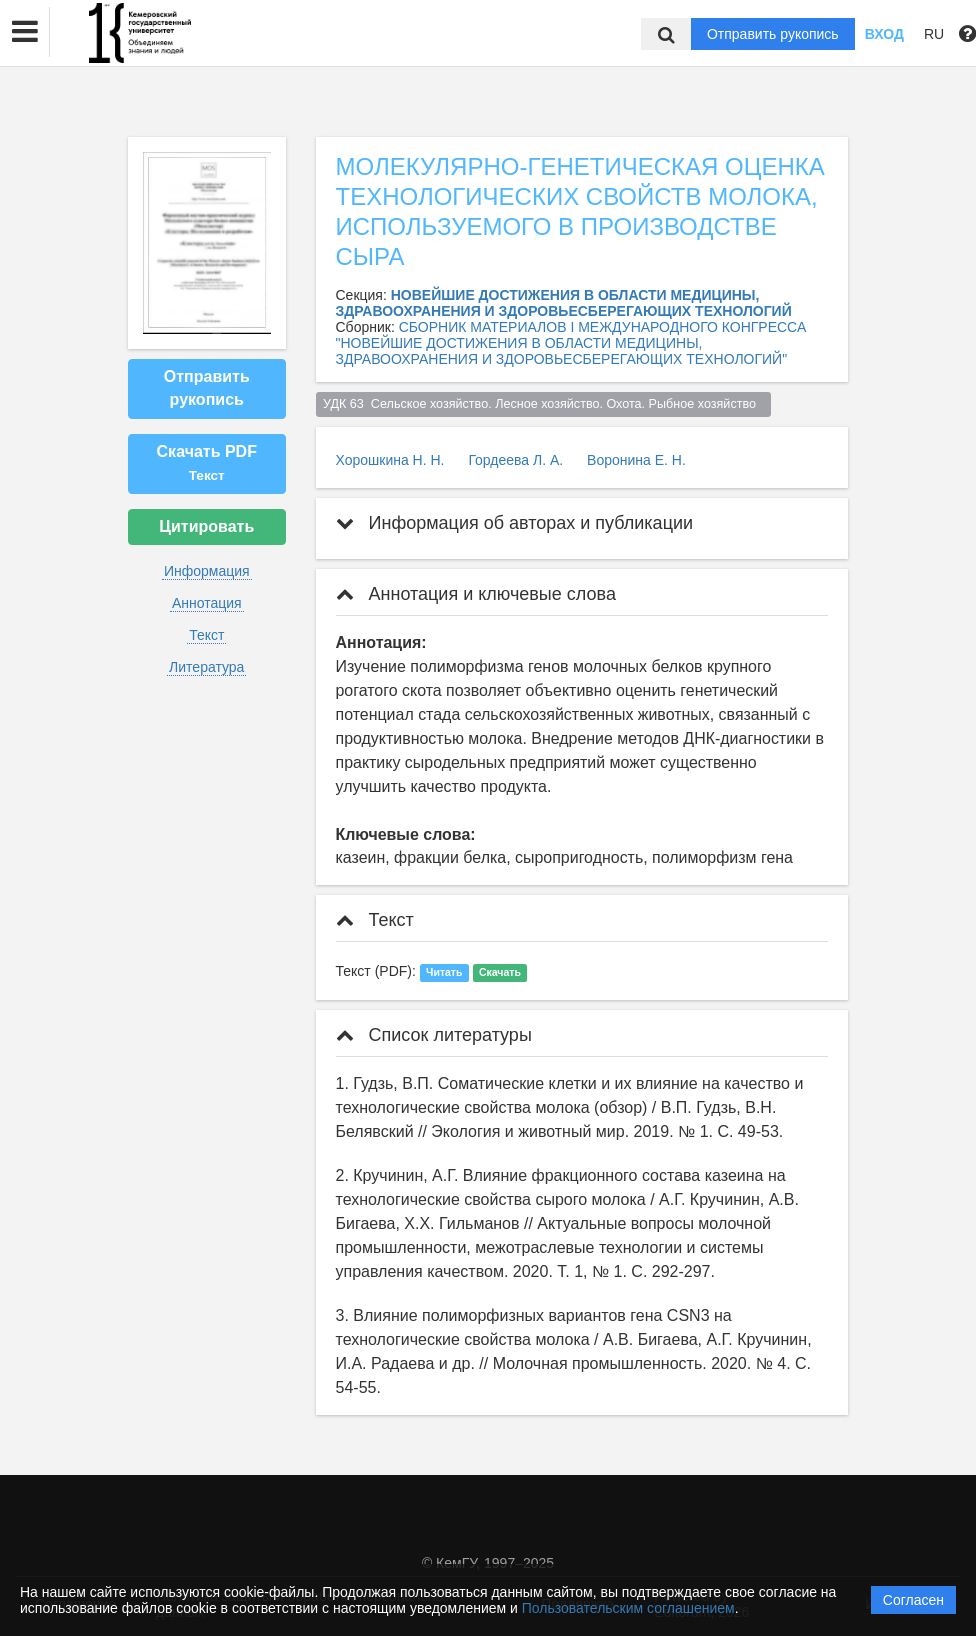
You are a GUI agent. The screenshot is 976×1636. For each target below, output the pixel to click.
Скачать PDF (207, 463)
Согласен (913, 1600)
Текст (206, 635)
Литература (206, 667)
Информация (207, 571)
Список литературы (434, 1035)
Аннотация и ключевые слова (476, 594)
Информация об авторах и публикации (515, 523)
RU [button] (934, 34)
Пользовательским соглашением (628, 1608)
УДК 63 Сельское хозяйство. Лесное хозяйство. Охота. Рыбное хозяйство (543, 404)
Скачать (500, 972)
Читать (444, 972)
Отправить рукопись (773, 34)
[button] (25, 32)
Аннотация (207, 603)
